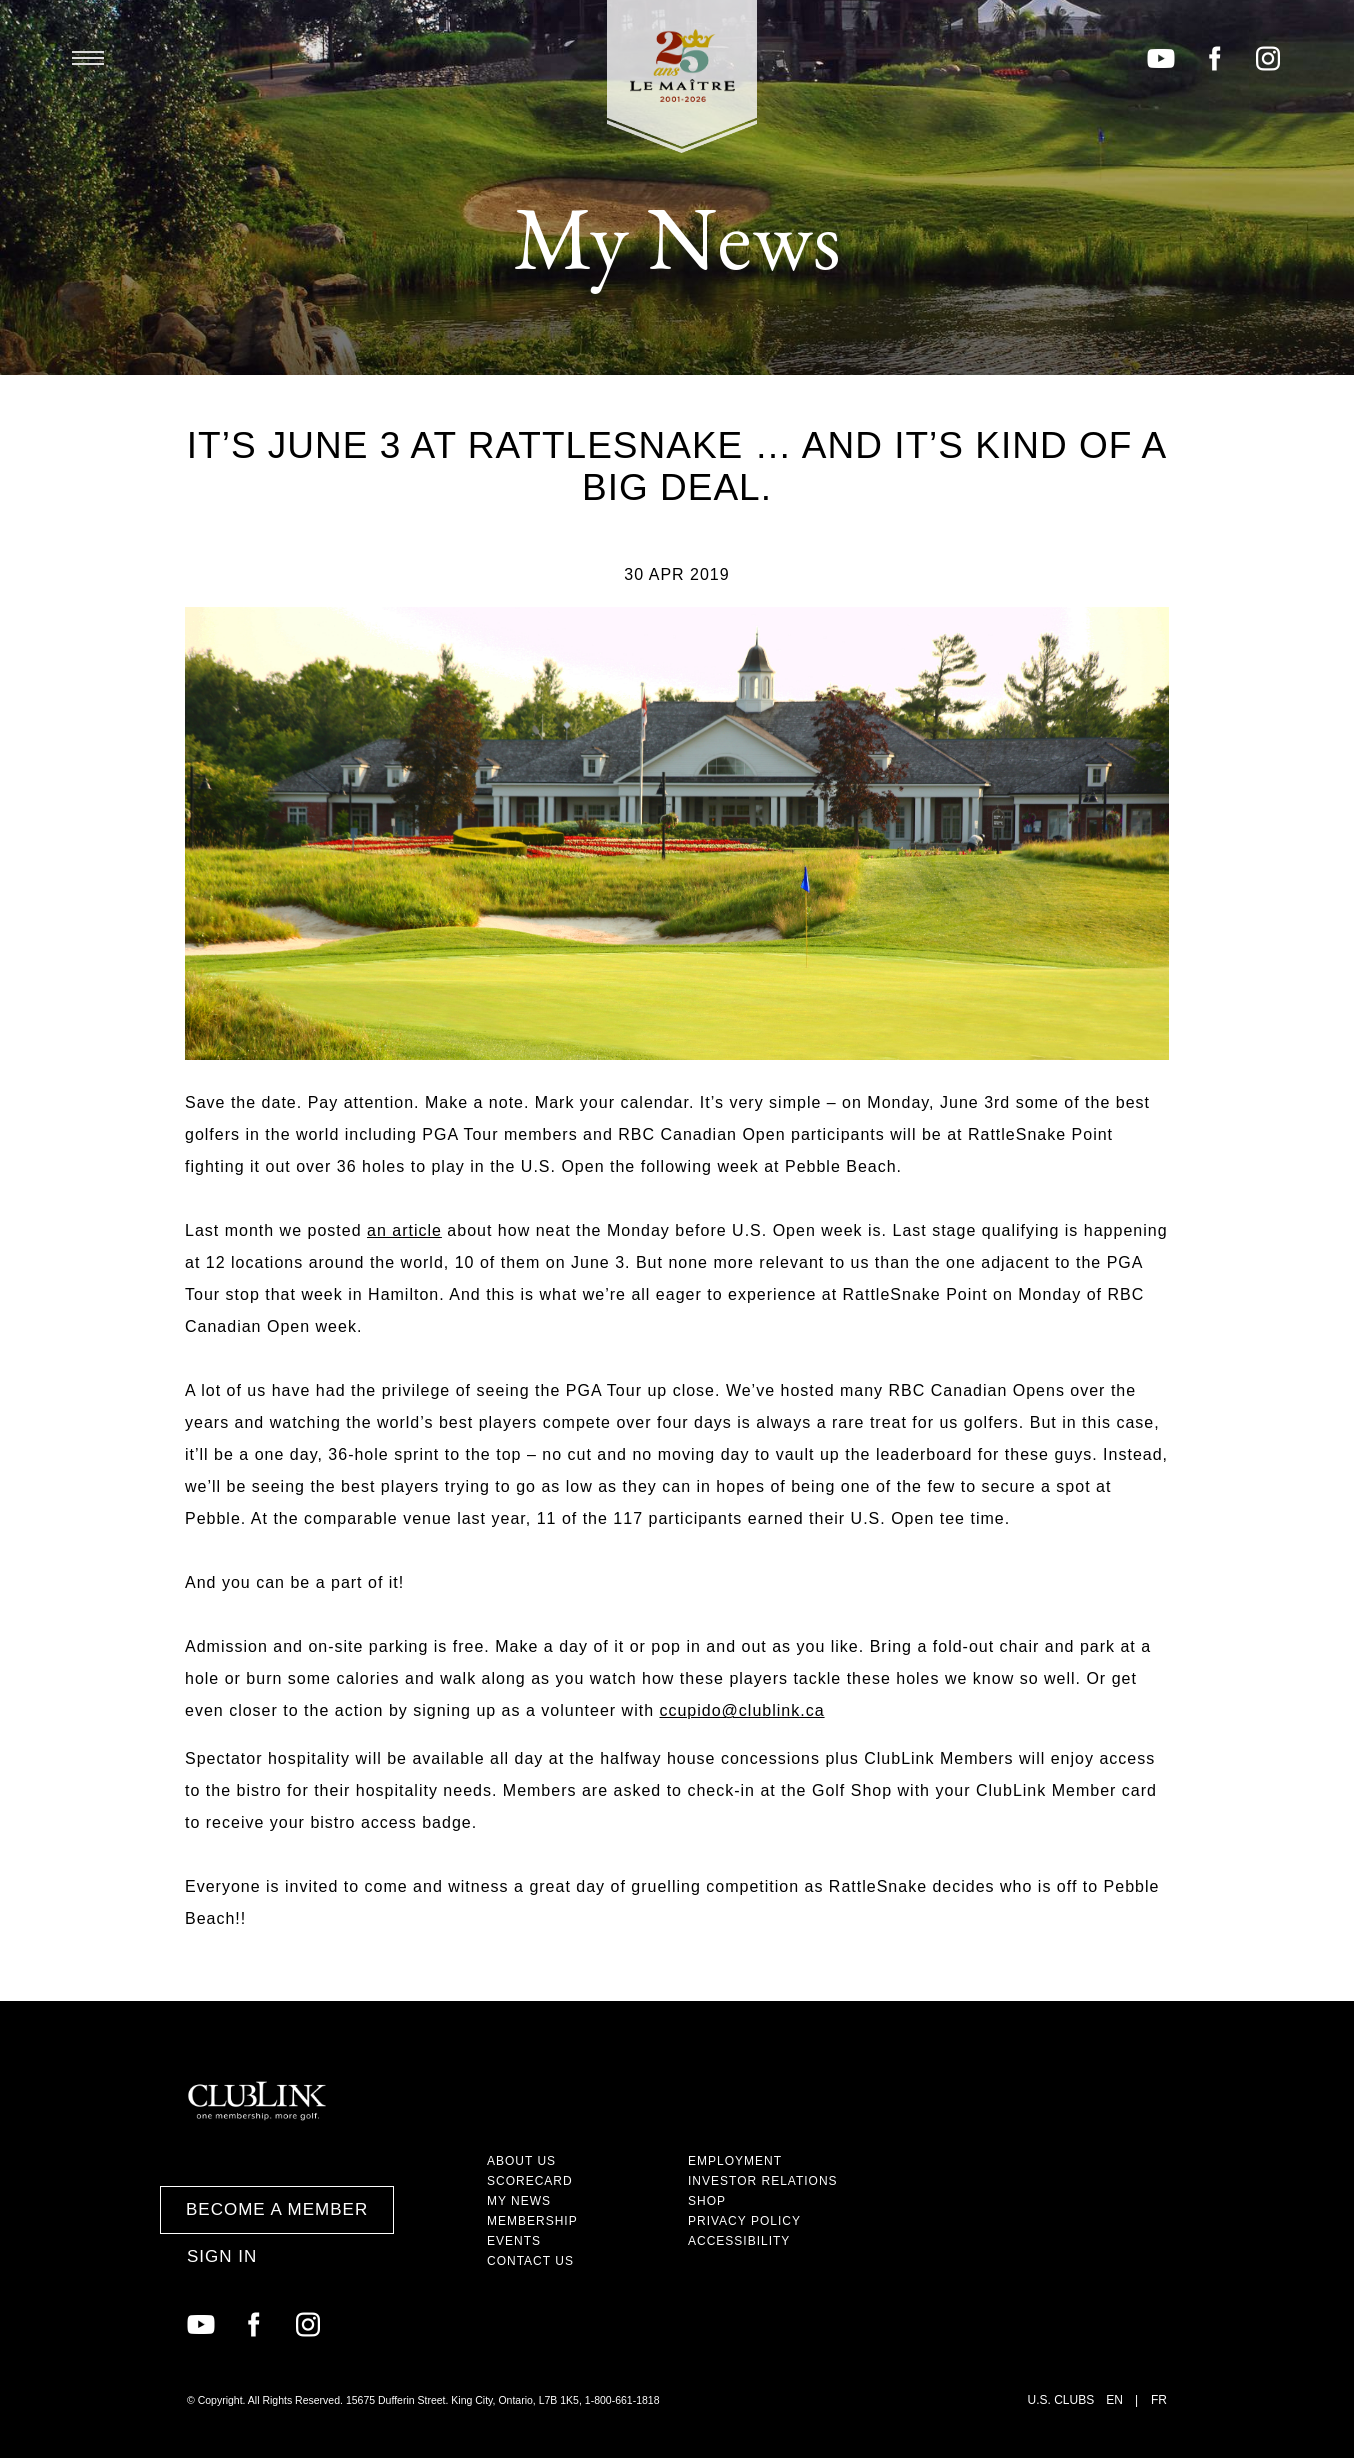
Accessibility (739, 2241)
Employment (735, 2161)
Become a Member (277, 2209)
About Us (521, 2161)
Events (514, 2241)
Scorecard (530, 2181)
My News (519, 2201)
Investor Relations (763, 2181)
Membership (532, 2221)
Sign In (222, 2256)
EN (1114, 2400)
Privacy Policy (744, 2221)
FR (1159, 2400)
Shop (707, 2201)
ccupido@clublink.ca (741, 1710)
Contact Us (530, 2261)
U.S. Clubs (1061, 2400)
